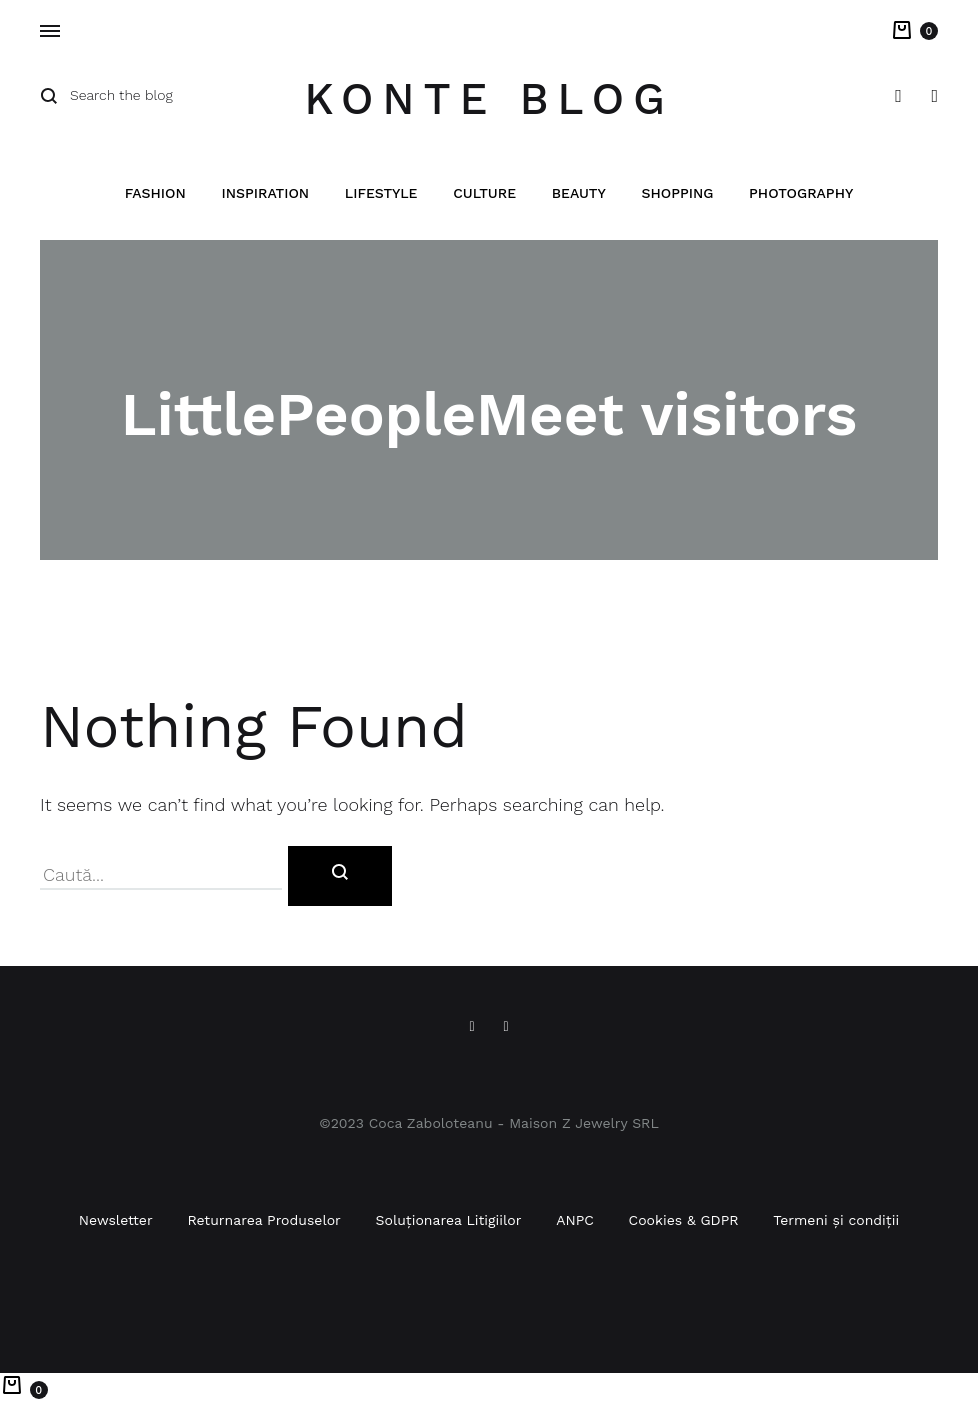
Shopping (677, 193)
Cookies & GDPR (684, 1220)
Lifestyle (381, 193)
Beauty (579, 193)
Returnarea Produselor (263, 1220)
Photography (801, 193)
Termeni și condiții (836, 1220)
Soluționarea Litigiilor (449, 1220)
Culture (484, 193)
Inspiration (265, 193)
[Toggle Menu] (50, 32)
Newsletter (116, 1220)
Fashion (155, 193)
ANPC (575, 1220)
